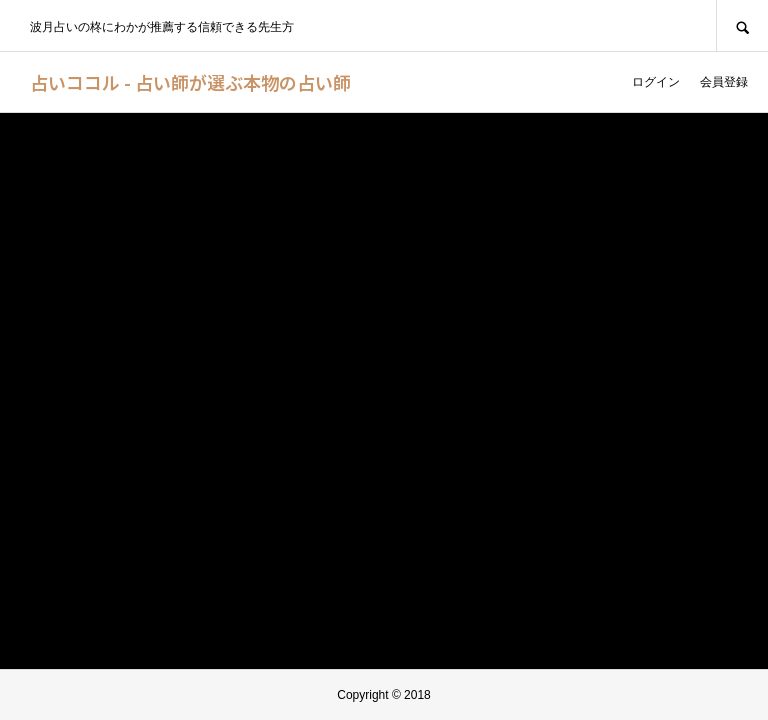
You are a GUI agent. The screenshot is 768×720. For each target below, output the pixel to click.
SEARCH (742, 25)
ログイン (656, 82)
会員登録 (724, 82)
